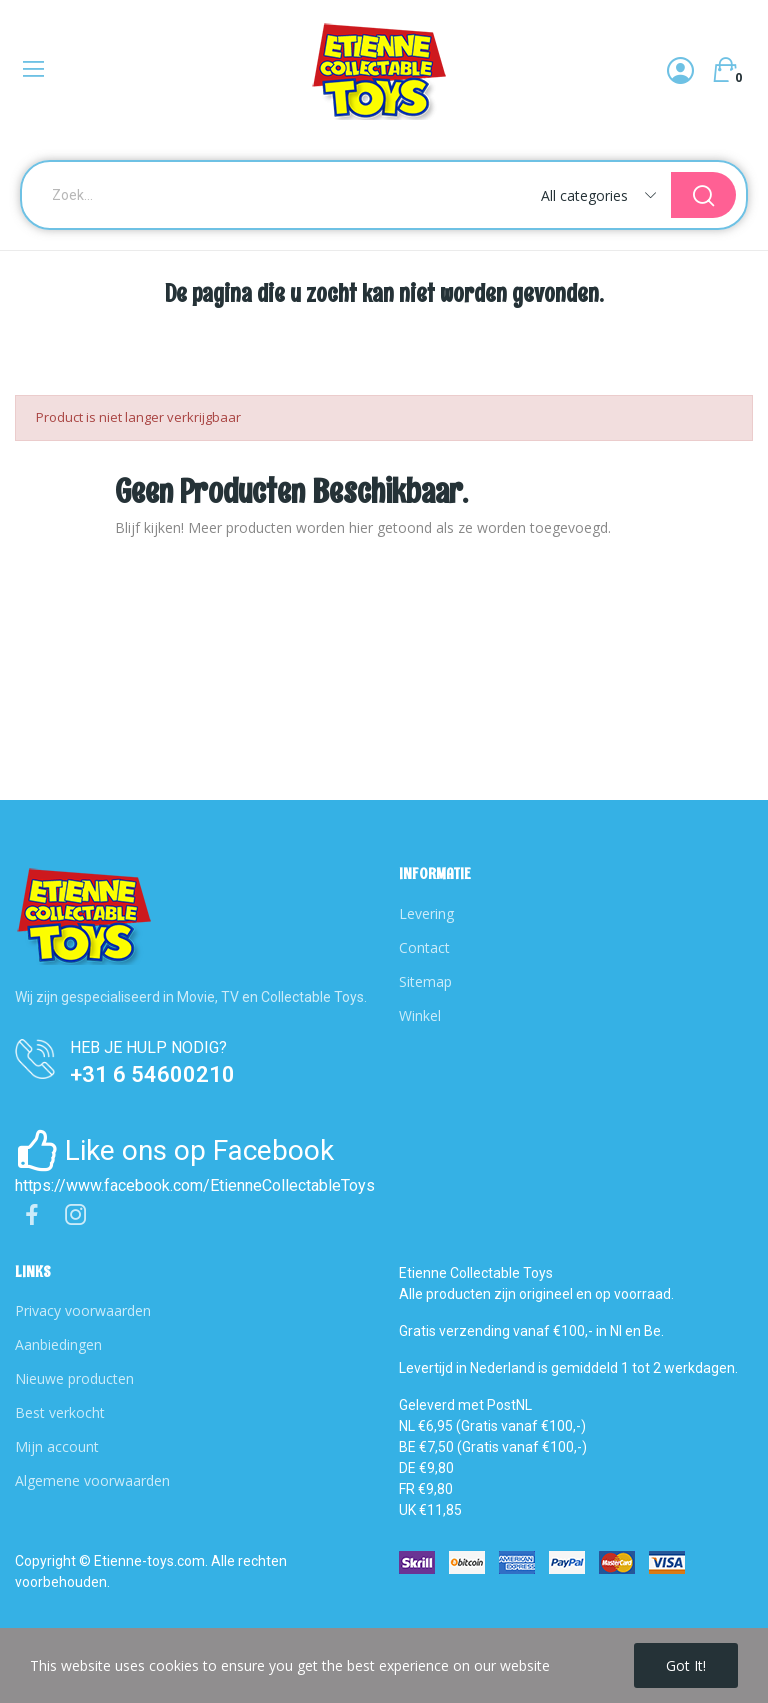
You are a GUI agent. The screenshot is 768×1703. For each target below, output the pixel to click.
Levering (426, 913)
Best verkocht (60, 1412)
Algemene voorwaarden (92, 1480)
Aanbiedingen (58, 1344)
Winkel (420, 1015)
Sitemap (425, 981)
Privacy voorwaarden (83, 1310)
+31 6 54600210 (152, 1074)
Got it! (686, 1665)
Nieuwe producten (74, 1378)
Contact (424, 947)
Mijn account (57, 1446)
